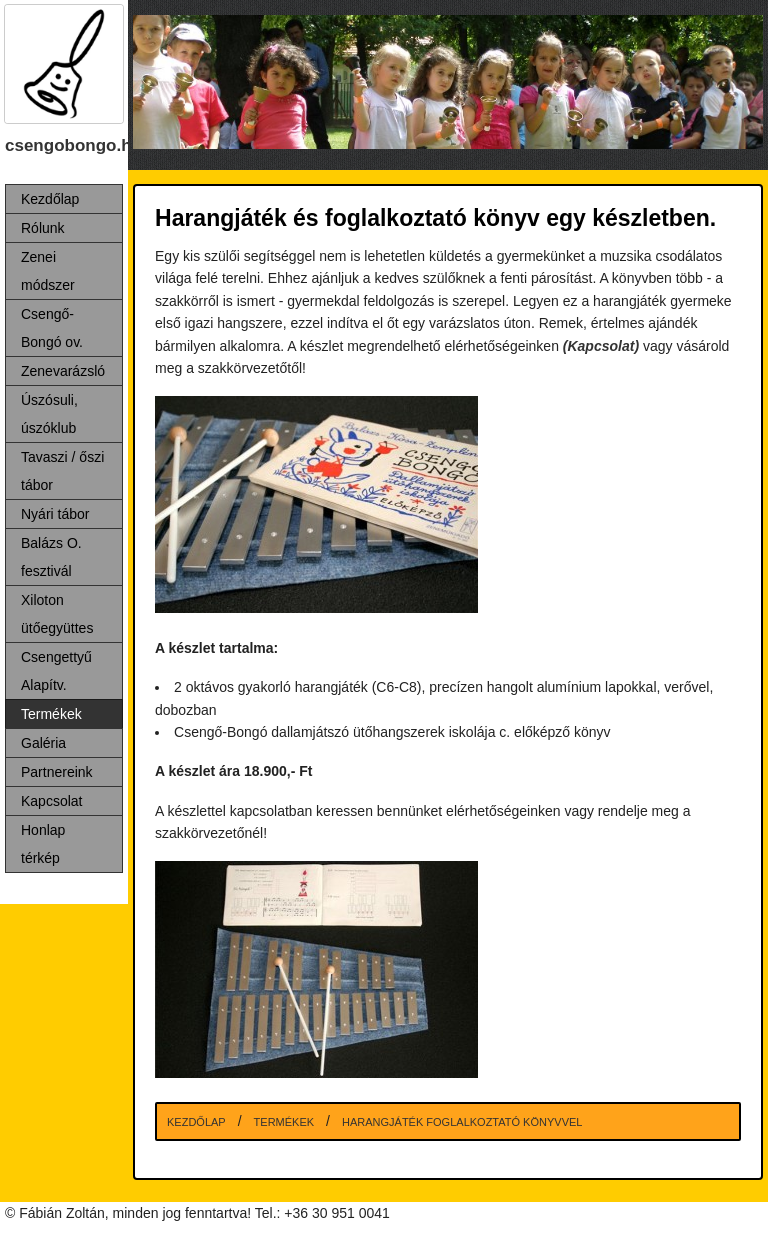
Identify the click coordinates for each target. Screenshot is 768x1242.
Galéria (43, 743)
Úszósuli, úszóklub (49, 414)
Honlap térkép (43, 844)
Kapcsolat (51, 801)
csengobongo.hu (73, 145)
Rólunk (43, 228)
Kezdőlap (50, 199)
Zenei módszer (48, 271)
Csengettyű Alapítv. (56, 671)
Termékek (51, 714)
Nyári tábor (55, 514)
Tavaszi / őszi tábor (62, 471)
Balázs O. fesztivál (51, 557)
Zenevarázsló (63, 371)
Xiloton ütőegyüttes (57, 614)
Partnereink (57, 772)
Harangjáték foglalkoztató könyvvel (462, 1122)
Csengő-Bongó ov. (52, 328)
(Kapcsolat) (601, 346)
